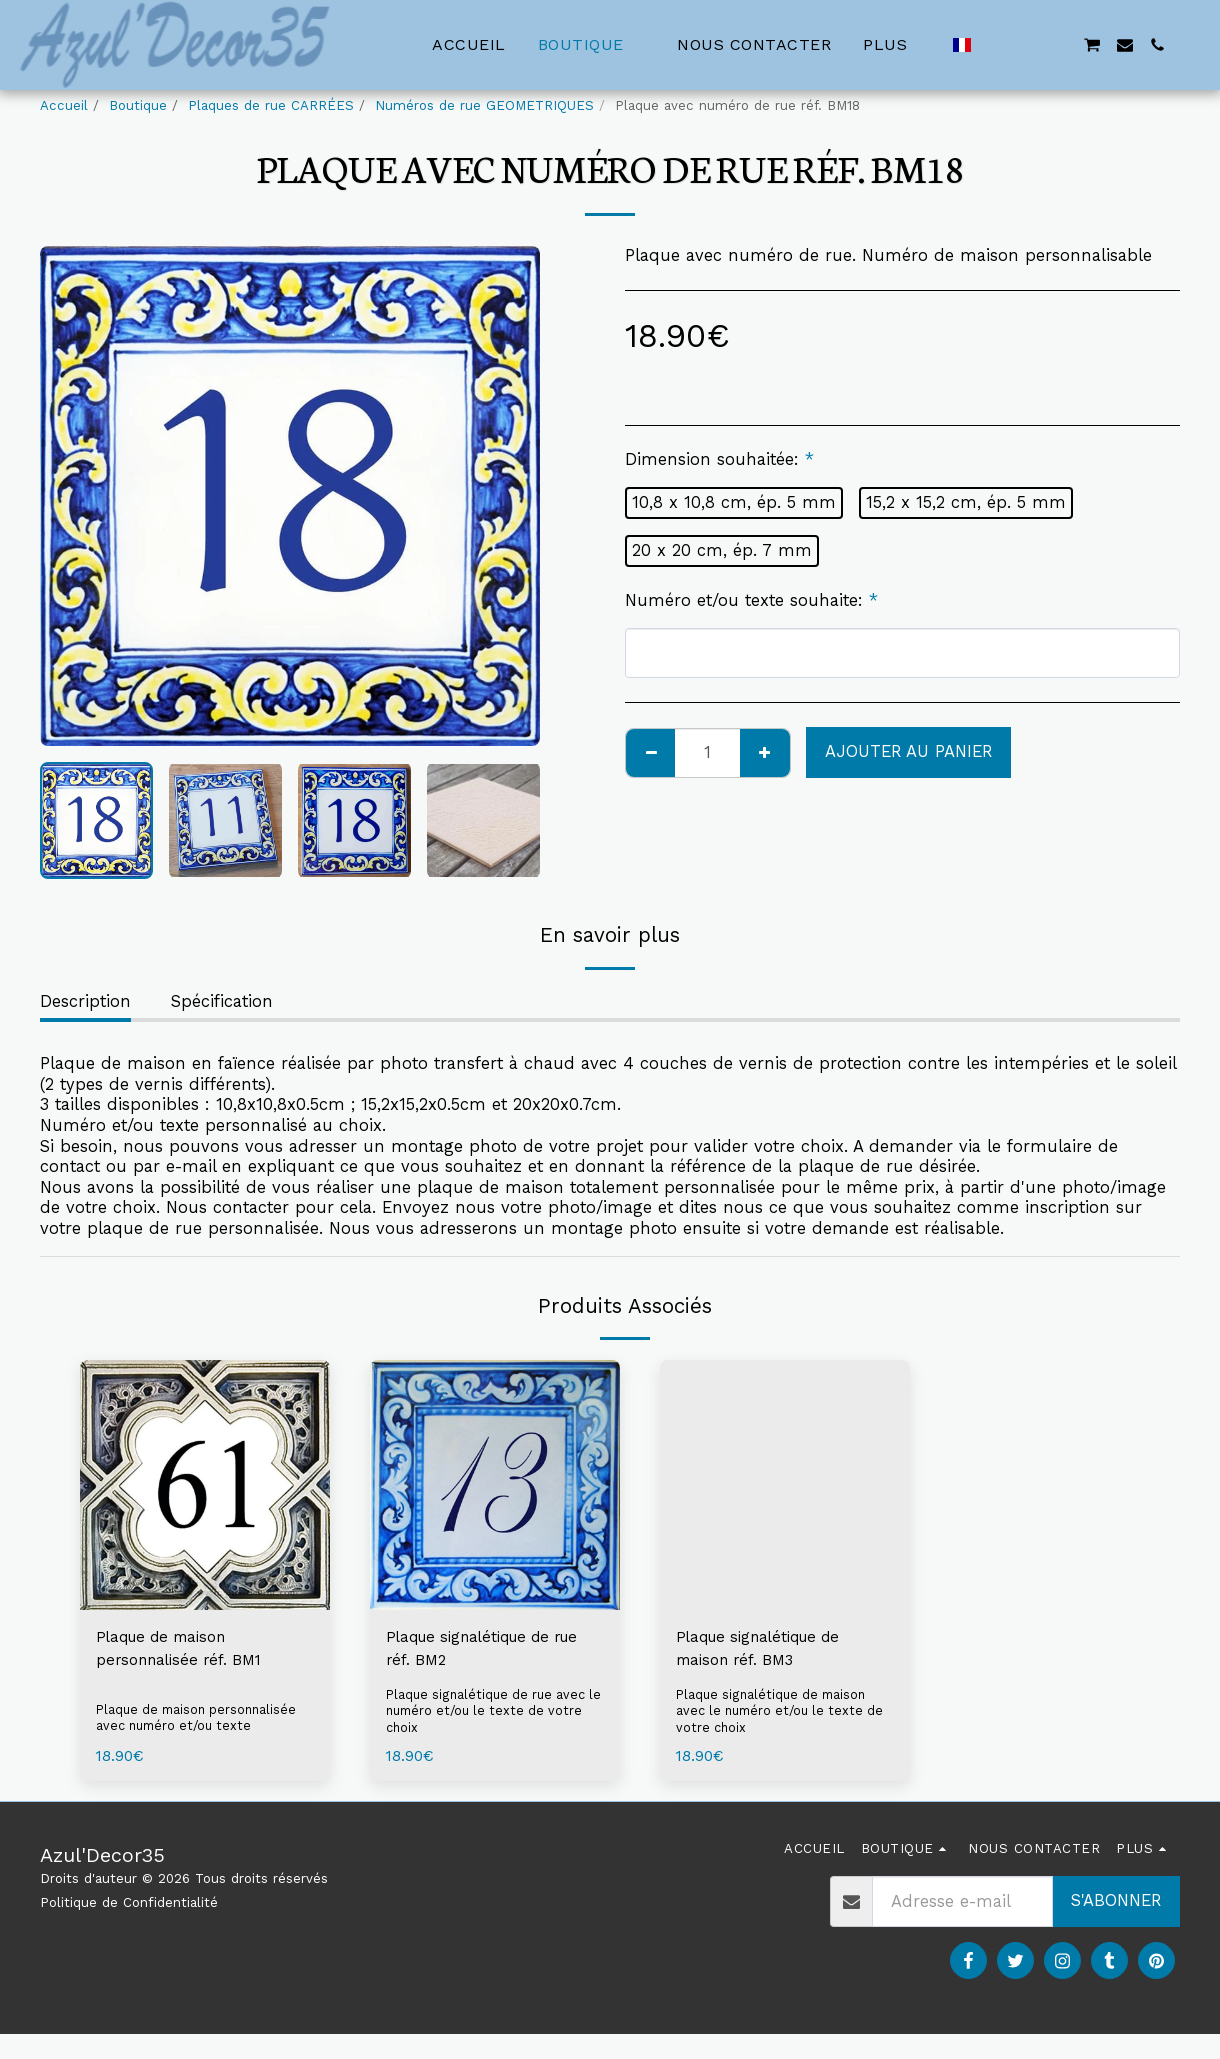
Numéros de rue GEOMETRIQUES (484, 105)
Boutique (138, 105)
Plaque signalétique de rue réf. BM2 (494, 1650)
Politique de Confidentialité (129, 1907)
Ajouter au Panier (908, 751)
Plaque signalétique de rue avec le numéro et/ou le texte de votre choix (490, 1716)
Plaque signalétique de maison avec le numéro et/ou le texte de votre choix (775, 1716)
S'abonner (1116, 1905)
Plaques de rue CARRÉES (271, 105)
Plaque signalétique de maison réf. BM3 (768, 1650)
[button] (995, 45)
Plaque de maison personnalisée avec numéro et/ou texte (201, 1720)
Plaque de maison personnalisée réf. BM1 (186, 1650)
